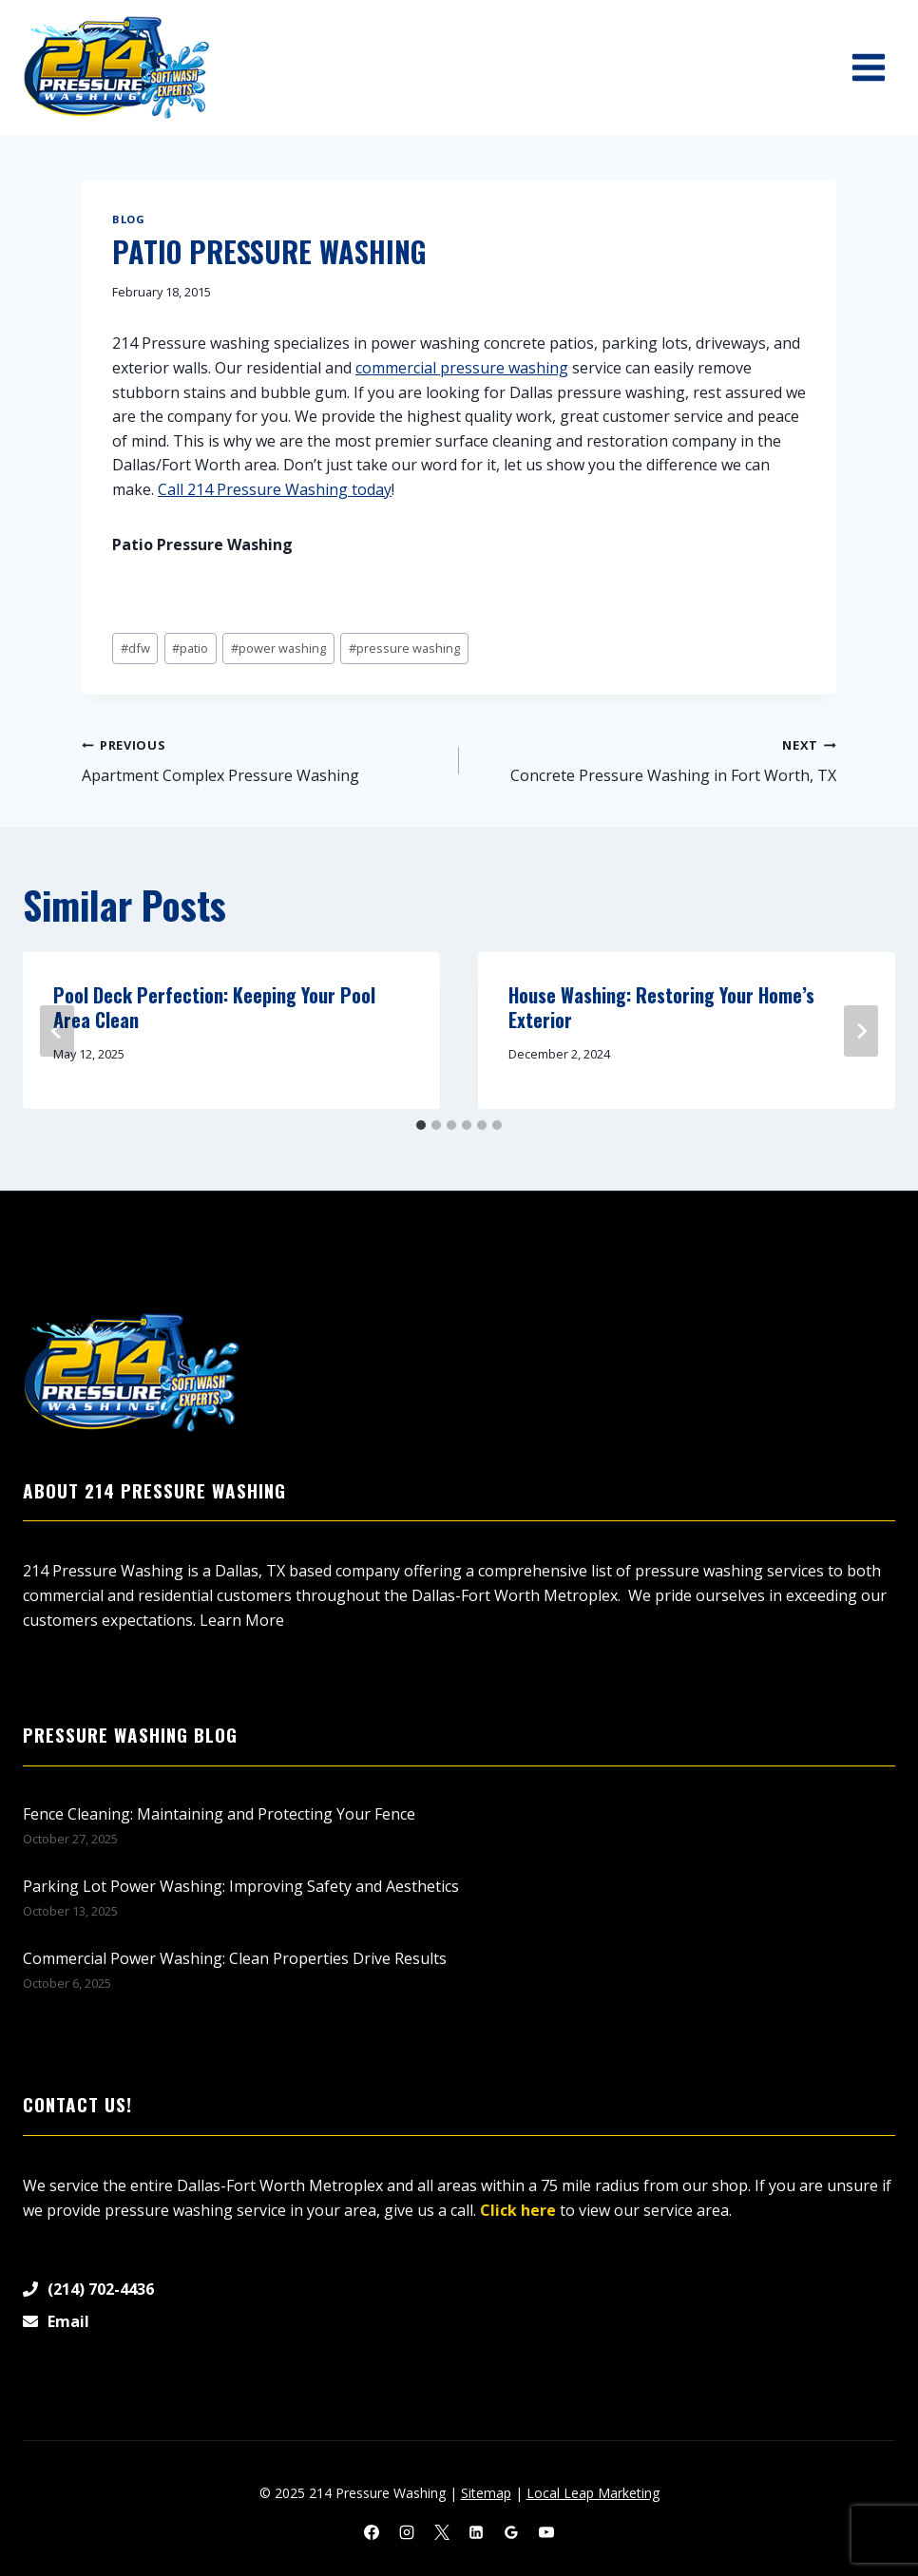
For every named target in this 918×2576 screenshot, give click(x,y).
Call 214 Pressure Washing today (275, 489)
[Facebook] (371, 2532)
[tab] (421, 1125)
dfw (135, 648)
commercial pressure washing (461, 367)
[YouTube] (546, 2532)
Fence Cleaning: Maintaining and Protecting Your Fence (219, 1813)
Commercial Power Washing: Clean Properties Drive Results (235, 1958)
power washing (278, 648)
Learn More (242, 1620)
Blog (128, 219)
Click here (518, 2210)
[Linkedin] (476, 2532)
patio (190, 648)
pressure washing (404, 648)
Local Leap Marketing (593, 2493)
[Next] (861, 1031)
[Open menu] (868, 67)
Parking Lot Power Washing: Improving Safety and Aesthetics (241, 1886)
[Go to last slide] (57, 1031)
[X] (442, 2532)
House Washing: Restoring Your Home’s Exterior (661, 1007)
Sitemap (486, 2493)
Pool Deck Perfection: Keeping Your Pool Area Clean (214, 1007)
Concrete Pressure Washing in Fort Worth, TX (655, 760)
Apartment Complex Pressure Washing (263, 760)
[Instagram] (407, 2532)
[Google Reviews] (511, 2532)
